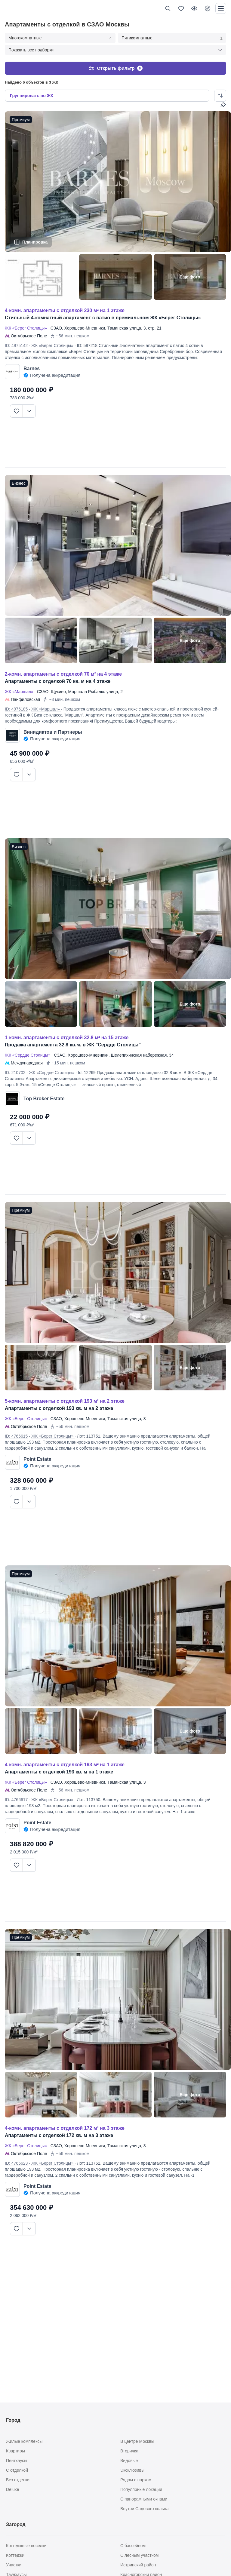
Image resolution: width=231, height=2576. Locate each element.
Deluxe (12, 2489)
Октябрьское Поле (29, 333)
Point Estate (37, 1457)
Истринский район (138, 2564)
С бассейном (133, 2545)
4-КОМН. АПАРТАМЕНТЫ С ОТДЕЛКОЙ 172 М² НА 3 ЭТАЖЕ (65, 2126)
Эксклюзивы (132, 2470)
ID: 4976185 (16, 707)
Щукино (58, 689)
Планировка (35, 240)
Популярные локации (141, 2489)
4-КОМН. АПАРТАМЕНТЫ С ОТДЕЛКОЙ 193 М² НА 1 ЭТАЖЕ (65, 1762)
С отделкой (17, 2470)
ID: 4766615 (16, 1434)
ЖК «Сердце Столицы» (29, 1053)
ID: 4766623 (16, 2161)
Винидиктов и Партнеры (52, 729)
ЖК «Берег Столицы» (27, 326)
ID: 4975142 (16, 343)
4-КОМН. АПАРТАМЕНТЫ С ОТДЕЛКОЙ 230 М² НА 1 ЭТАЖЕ (65, 308)
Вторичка (129, 2451)
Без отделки (17, 2479)
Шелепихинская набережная (139, 1053)
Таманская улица (124, 326)
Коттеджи (15, 2555)
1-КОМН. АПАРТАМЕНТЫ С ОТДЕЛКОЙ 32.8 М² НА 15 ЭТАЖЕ (66, 1035)
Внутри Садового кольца (144, 2508)
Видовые (129, 2460)
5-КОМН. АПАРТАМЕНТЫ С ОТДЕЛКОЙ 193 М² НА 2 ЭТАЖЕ (65, 1399)
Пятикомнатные (172, 38)
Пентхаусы (16, 2460)
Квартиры (15, 2451)
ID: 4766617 (16, 1797)
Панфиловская (25, 697)
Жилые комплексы (24, 2441)
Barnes (31, 366)
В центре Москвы (137, 2441)
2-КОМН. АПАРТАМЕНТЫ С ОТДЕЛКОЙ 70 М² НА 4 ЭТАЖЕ (63, 671)
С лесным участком (139, 2555)
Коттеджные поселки (26, 2545)
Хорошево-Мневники (84, 326)
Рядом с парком (136, 2479)
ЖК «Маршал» (20, 689)
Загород (16, 2524)
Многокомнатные (60, 38)
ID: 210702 (15, 1070)
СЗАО (56, 326)
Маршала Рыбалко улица (93, 689)
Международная (27, 1060)
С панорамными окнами (143, 2499)
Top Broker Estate (44, 1096)
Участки (13, 2564)
